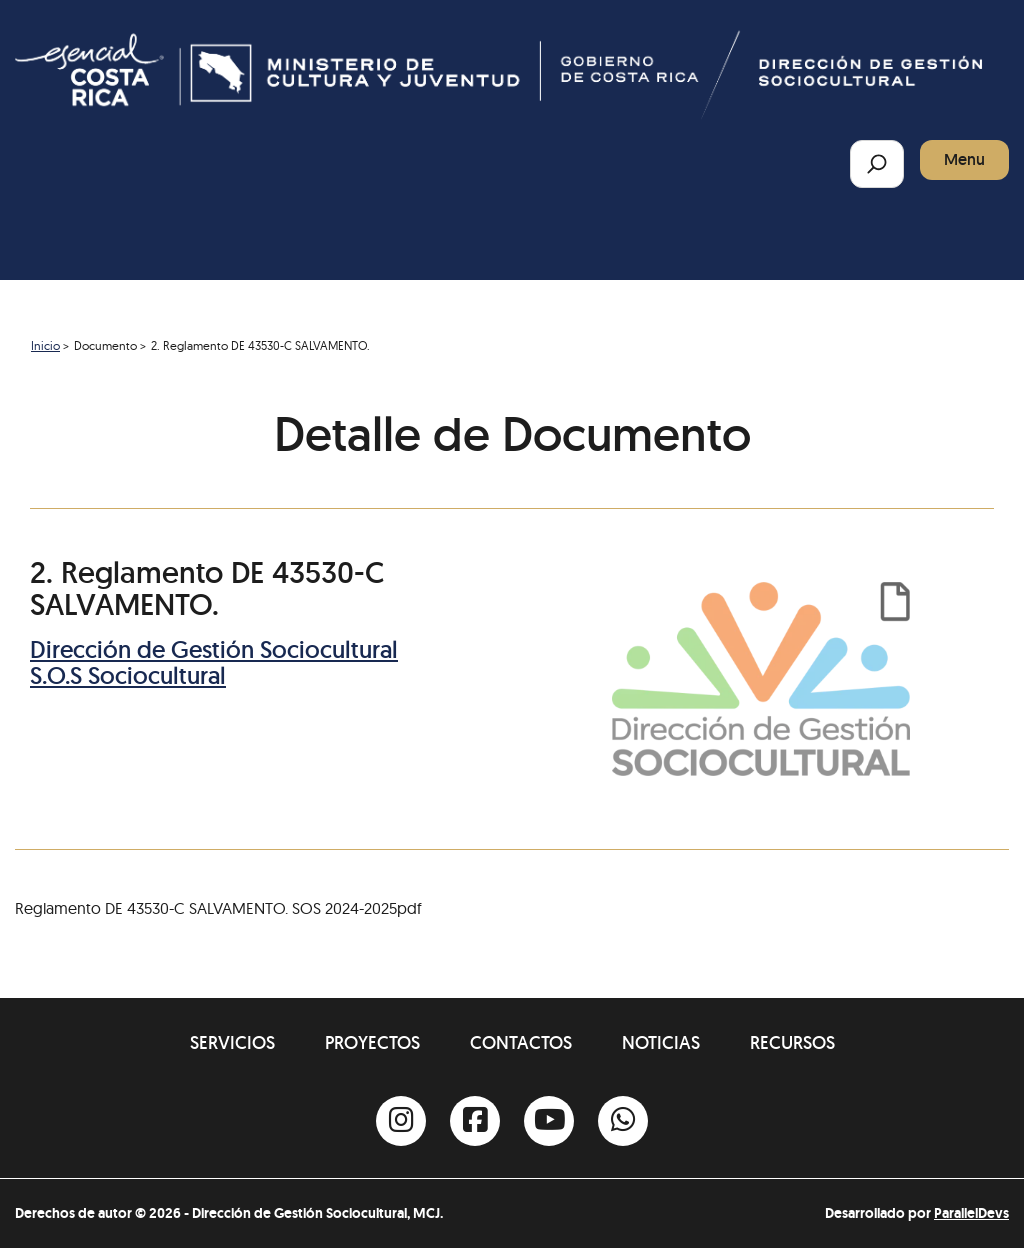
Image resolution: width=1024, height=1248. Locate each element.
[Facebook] (475, 1121)
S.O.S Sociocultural (128, 675)
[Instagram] (401, 1121)
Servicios (232, 1042)
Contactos (521, 1042)
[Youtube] (549, 1121)
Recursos (792, 1042)
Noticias (661, 1042)
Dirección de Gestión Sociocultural (214, 649)
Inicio (45, 345)
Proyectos (372, 1042)
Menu (964, 159)
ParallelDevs (971, 1213)
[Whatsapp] (623, 1121)
